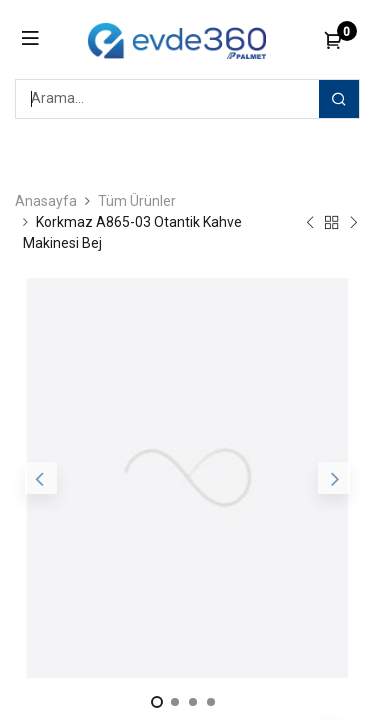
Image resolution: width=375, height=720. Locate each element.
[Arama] (339, 99)
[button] (41, 478)
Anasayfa (46, 201)
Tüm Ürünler (137, 201)
